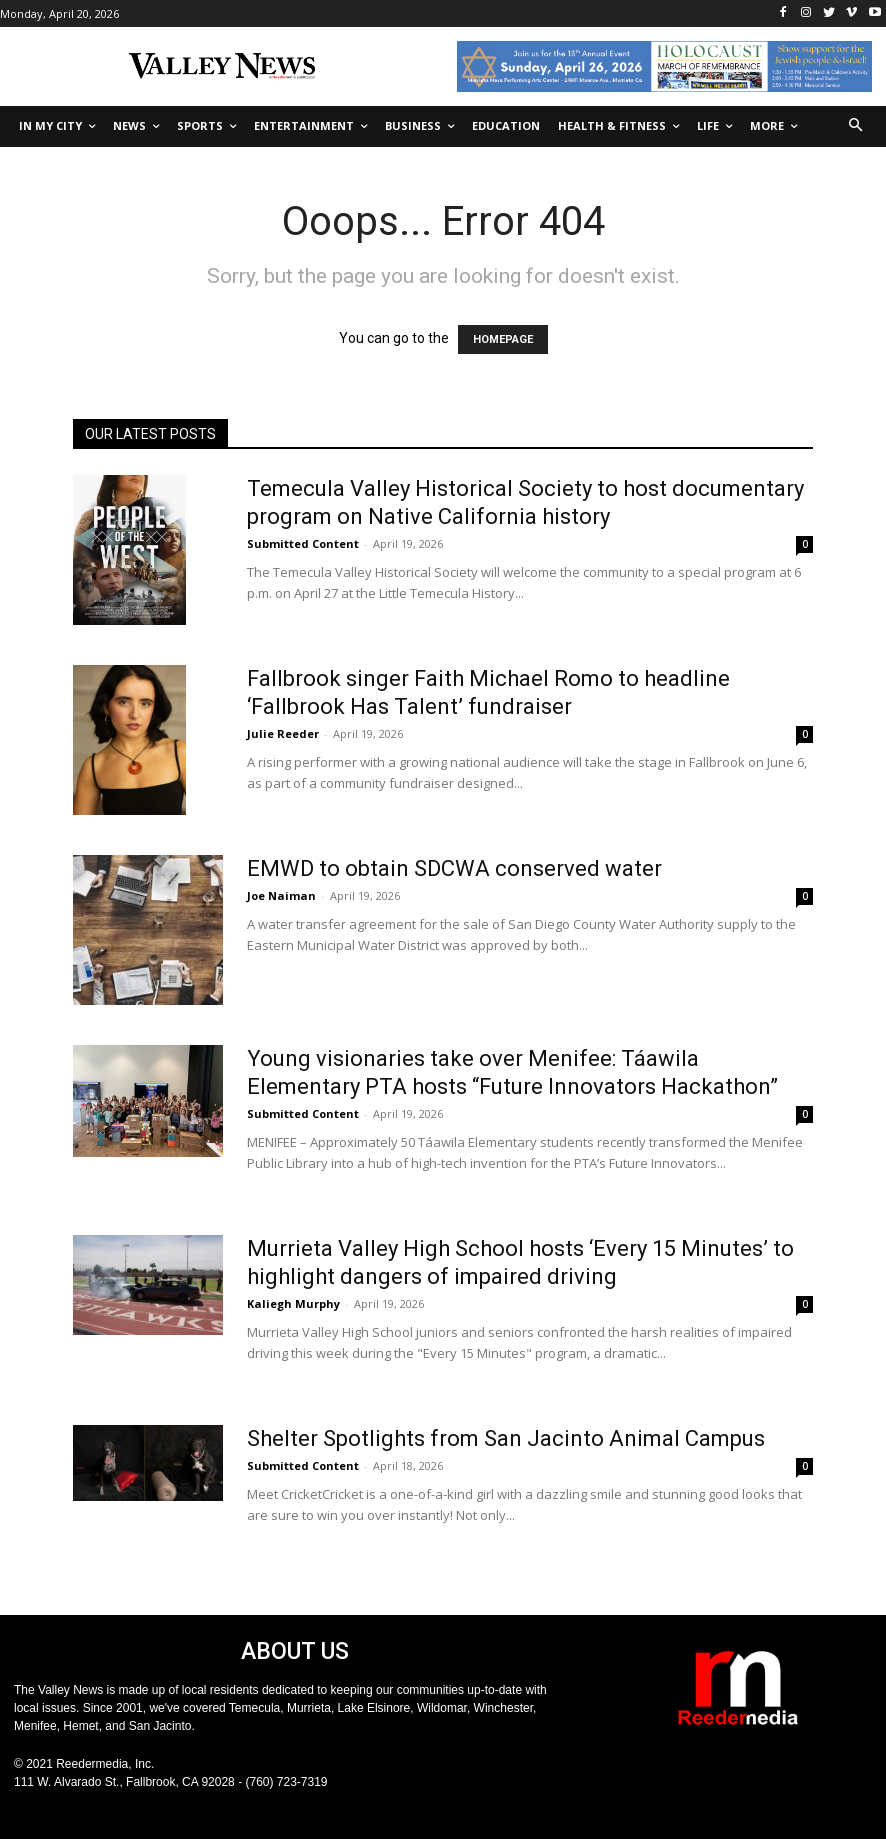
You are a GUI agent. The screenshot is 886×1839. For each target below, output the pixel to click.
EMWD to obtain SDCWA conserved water (454, 868)
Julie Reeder (283, 733)
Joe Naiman (281, 895)
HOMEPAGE (503, 339)
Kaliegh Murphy (293, 1303)
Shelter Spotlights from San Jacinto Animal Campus (506, 1438)
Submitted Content (303, 543)
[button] (856, 126)
